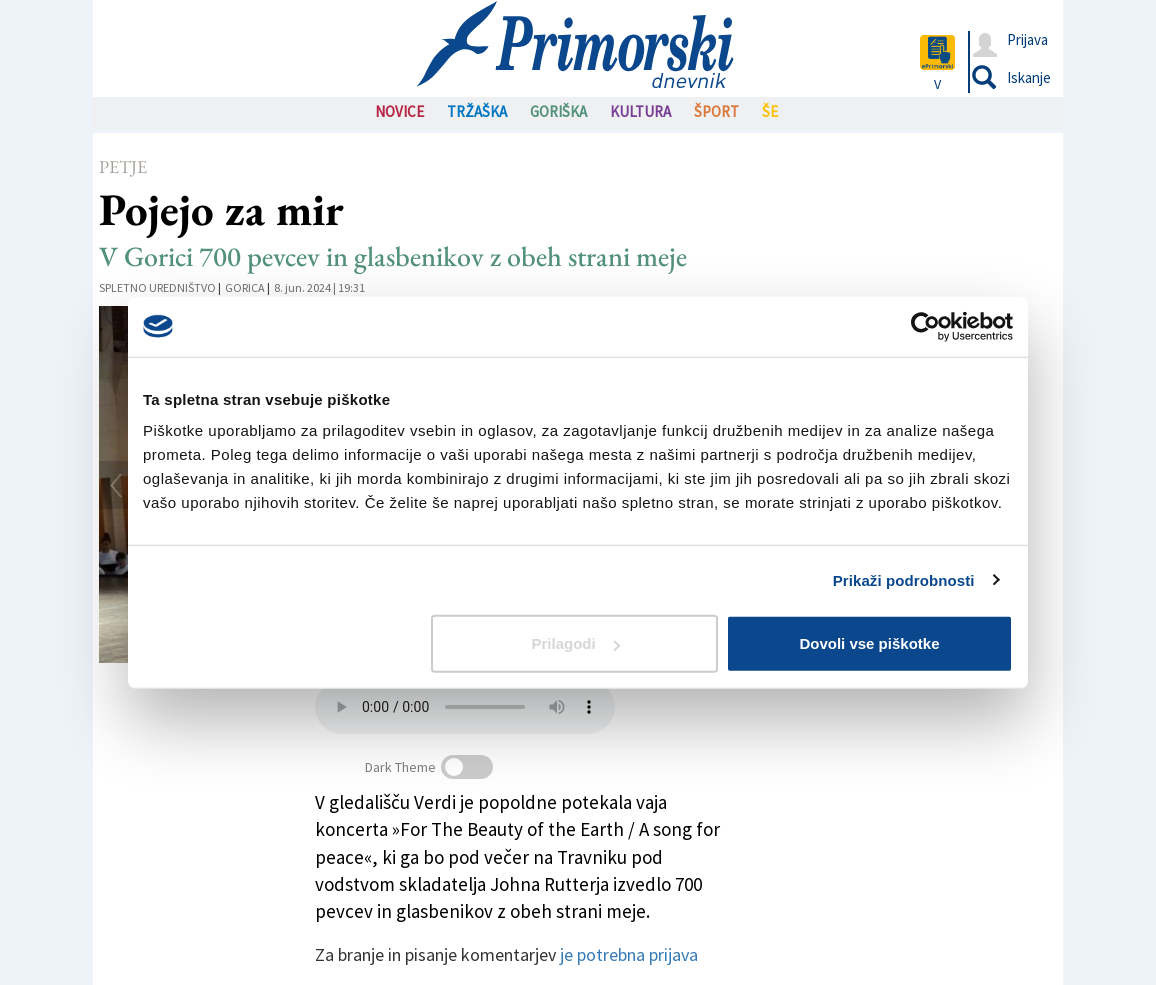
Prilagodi (576, 643)
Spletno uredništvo (157, 287)
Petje (123, 166)
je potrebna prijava (629, 954)
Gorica (245, 287)
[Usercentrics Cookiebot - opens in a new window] (925, 326)
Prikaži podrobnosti (904, 579)
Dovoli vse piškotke (869, 643)
